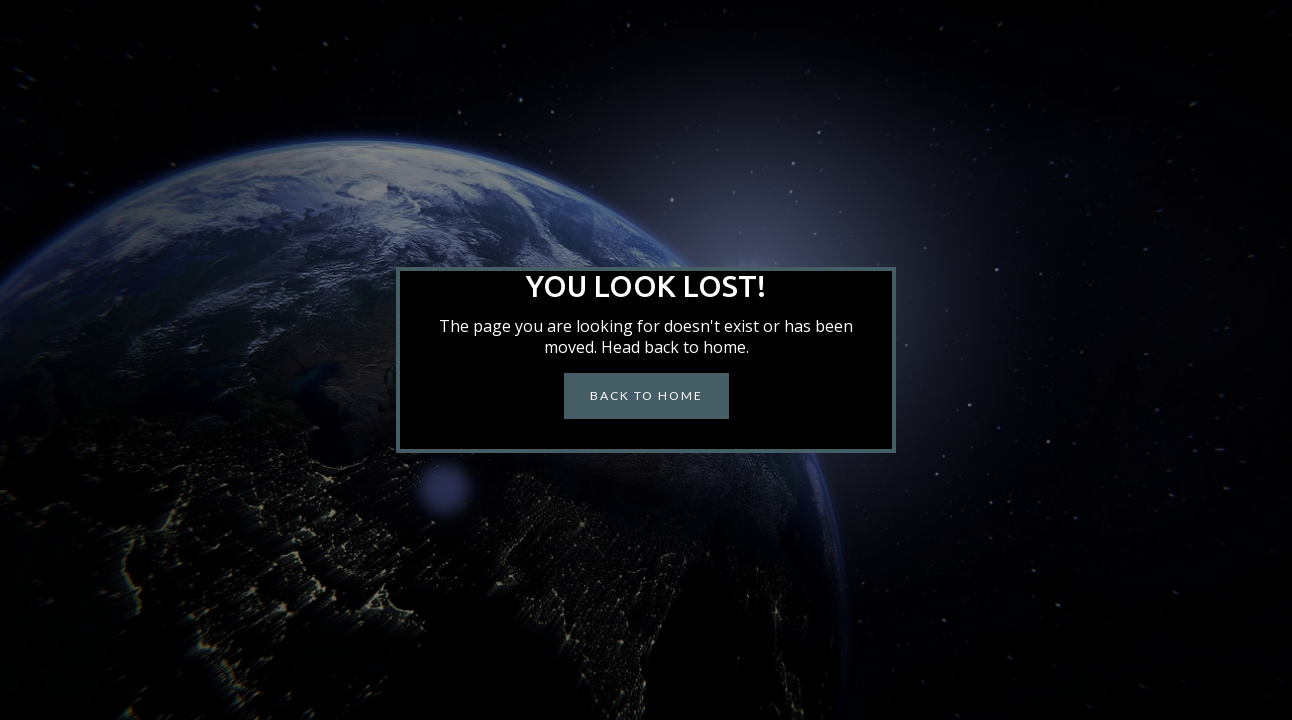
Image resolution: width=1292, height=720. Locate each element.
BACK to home (646, 395)
